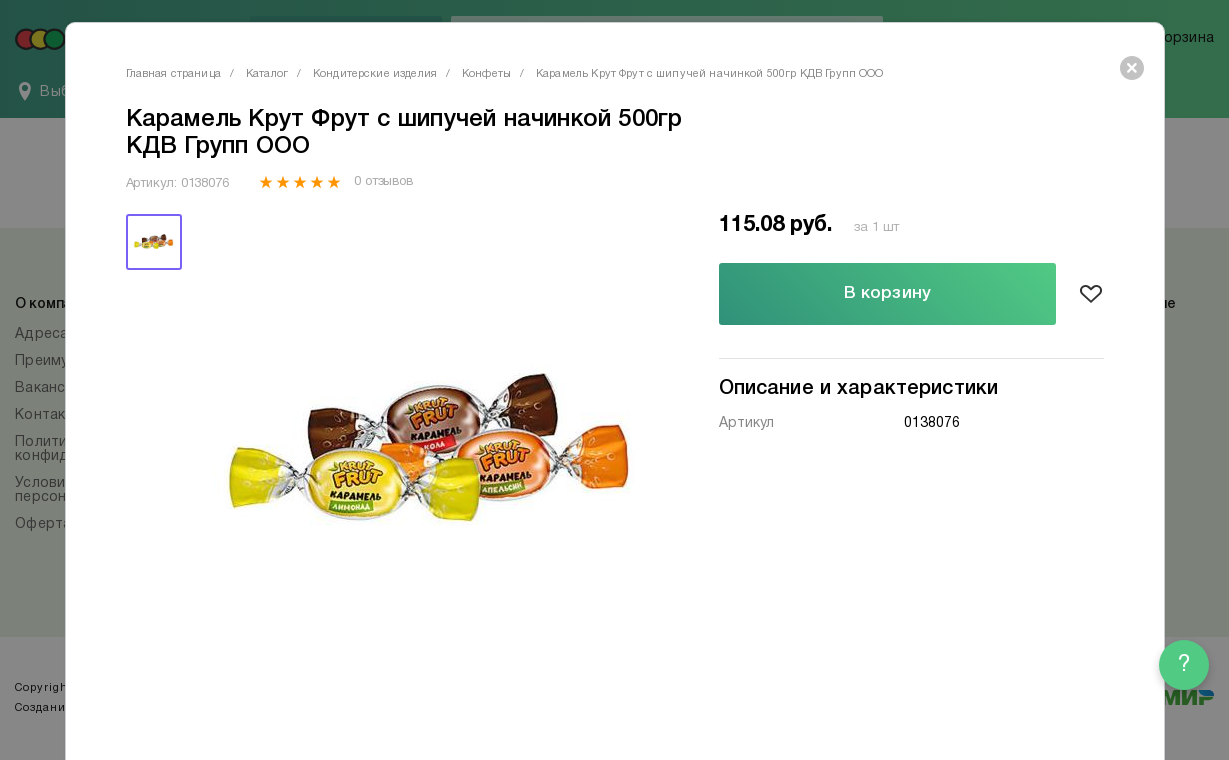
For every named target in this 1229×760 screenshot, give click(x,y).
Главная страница (173, 74)
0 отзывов (383, 182)
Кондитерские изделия (375, 74)
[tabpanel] (428, 451)
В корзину (887, 293)
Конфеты (486, 74)
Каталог (267, 74)
